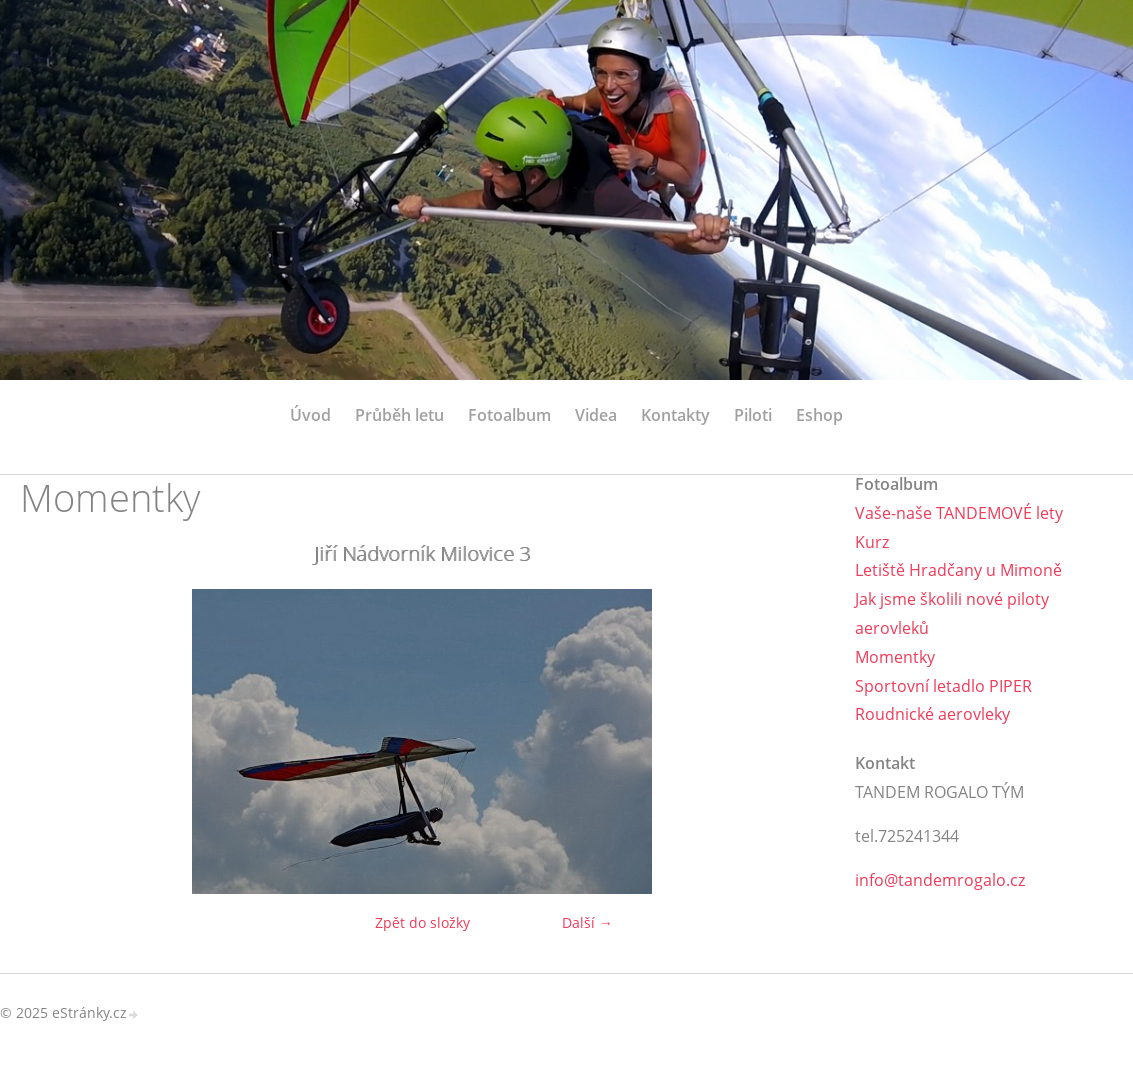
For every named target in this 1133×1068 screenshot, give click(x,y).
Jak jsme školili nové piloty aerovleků (952, 613)
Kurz (872, 542)
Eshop (819, 415)
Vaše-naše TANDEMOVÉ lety (959, 513)
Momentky (895, 657)
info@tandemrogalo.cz (940, 880)
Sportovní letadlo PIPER (943, 686)
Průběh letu (399, 415)
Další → (587, 922)
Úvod (310, 415)
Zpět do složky (422, 922)
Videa (596, 415)
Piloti (753, 415)
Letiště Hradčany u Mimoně (958, 570)
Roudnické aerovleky (932, 714)
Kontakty (675, 415)
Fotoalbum (509, 415)
